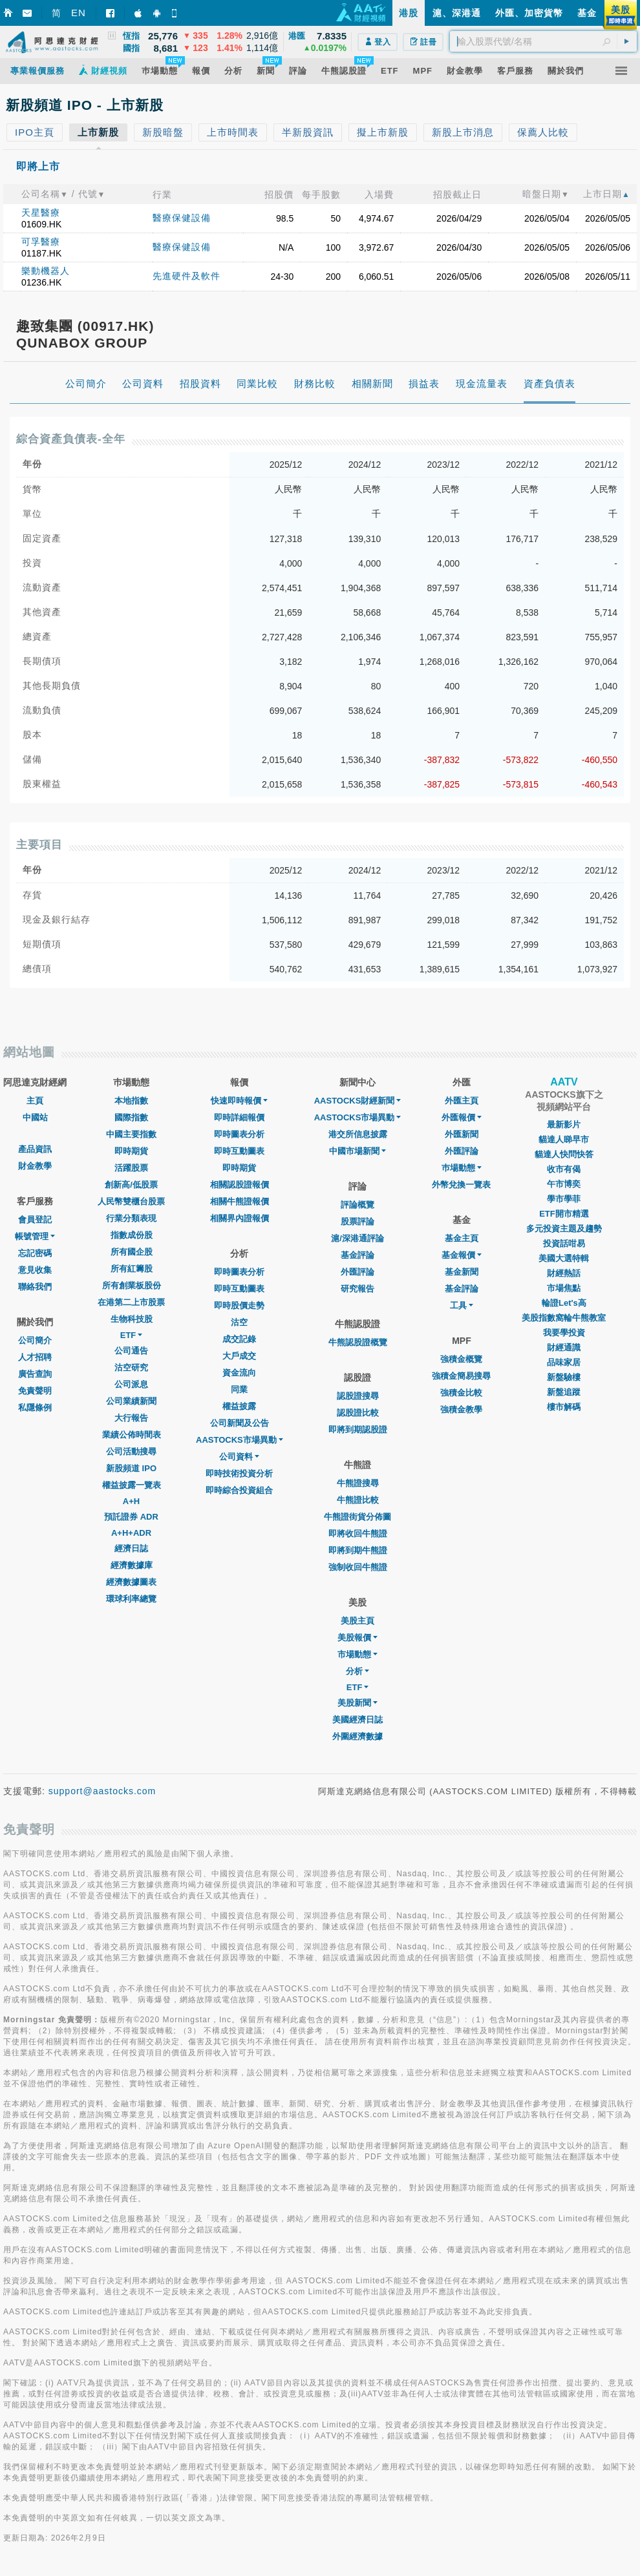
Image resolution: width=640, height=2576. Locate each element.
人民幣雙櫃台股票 (131, 1201)
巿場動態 (462, 1168)
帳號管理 (35, 1236)
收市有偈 (564, 1169)
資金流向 (239, 1372)
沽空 (239, 1322)
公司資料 (239, 1456)
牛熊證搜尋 (358, 1483)
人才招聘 (35, 1357)
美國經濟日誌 (357, 1719)
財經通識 (564, 1347)
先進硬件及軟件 (186, 276)
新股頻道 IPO (131, 1468)
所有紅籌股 (132, 1268)
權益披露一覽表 (131, 1485)
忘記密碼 (35, 1253)
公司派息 (131, 1384)
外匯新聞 (461, 1134)
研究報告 (357, 1288)
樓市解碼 (564, 1407)
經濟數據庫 (132, 1565)
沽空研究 (131, 1367)
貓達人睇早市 (564, 1139)
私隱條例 (35, 1407)
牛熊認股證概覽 (357, 1342)
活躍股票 (131, 1168)
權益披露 (239, 1406)
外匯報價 (462, 1117)
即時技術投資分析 (239, 1473)
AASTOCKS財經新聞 (357, 1100)
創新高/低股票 (131, 1184)
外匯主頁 (461, 1100)
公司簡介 (35, 1340)
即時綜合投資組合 (239, 1490)
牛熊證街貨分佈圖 (357, 1517)
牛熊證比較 (358, 1500)
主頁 (35, 1100)
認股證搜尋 (358, 1396)
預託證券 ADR (131, 1517)
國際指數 (131, 1117)
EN (78, 12)
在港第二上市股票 (131, 1302)
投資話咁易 (564, 1243)
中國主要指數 (131, 1134)
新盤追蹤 (564, 1392)
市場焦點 (564, 1288)
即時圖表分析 (239, 1134)
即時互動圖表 (239, 1151)
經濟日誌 (131, 1548)
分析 (357, 1671)
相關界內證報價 (239, 1218)
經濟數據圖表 (131, 1582)
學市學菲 (564, 1199)
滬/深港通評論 (357, 1238)
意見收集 (35, 1270)
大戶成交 (239, 1356)
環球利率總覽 (131, 1599)
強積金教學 (461, 1409)
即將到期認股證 (357, 1429)
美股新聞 (357, 1703)
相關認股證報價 (239, 1184)
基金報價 (462, 1255)
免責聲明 (35, 1391)
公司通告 (131, 1351)
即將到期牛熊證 (357, 1550)
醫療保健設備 (182, 218)
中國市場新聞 (357, 1151)
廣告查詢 (35, 1374)
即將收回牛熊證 (357, 1533)
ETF (131, 1335)
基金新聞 (461, 1272)
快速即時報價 (239, 1100)
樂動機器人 (45, 271)
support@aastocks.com (102, 1791)
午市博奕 (564, 1184)
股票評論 (357, 1221)
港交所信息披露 (357, 1134)
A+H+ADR (131, 1533)
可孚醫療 (40, 241)
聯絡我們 (35, 1287)
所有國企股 (132, 1252)
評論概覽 (357, 1204)
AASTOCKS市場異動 (239, 1440)
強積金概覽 (461, 1359)
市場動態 (357, 1654)
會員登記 (35, 1219)
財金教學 (35, 1166)
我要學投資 (564, 1332)
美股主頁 (357, 1621)
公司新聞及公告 (239, 1423)
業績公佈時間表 (131, 1435)
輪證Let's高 (564, 1303)
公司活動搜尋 (131, 1451)
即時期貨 (131, 1151)
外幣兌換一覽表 (461, 1184)
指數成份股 (132, 1235)
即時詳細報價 (239, 1117)
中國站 (35, 1117)
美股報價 (357, 1637)
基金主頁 (461, 1238)
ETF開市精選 (564, 1214)
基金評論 (357, 1255)
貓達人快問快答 (564, 1154)
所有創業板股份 (131, 1285)
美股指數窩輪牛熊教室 (564, 1318)
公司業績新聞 (131, 1401)
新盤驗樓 (564, 1377)
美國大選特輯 (564, 1258)
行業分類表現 (131, 1218)
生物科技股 (132, 1319)
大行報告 (131, 1418)
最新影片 (564, 1124)
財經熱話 (564, 1273)
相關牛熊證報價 (239, 1201)
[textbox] (543, 41)
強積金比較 (461, 1393)
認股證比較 (358, 1413)
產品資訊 (35, 1149)
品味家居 (564, 1362)
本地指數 (131, 1100)
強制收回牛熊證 (357, 1567)
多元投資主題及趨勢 (564, 1228)
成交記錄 (239, 1339)
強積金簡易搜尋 (461, 1376)
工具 (461, 1305)
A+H (131, 1501)
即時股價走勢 (239, 1305)
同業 (239, 1389)
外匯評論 (357, 1272)
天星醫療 (40, 212)
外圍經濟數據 (357, 1736)
